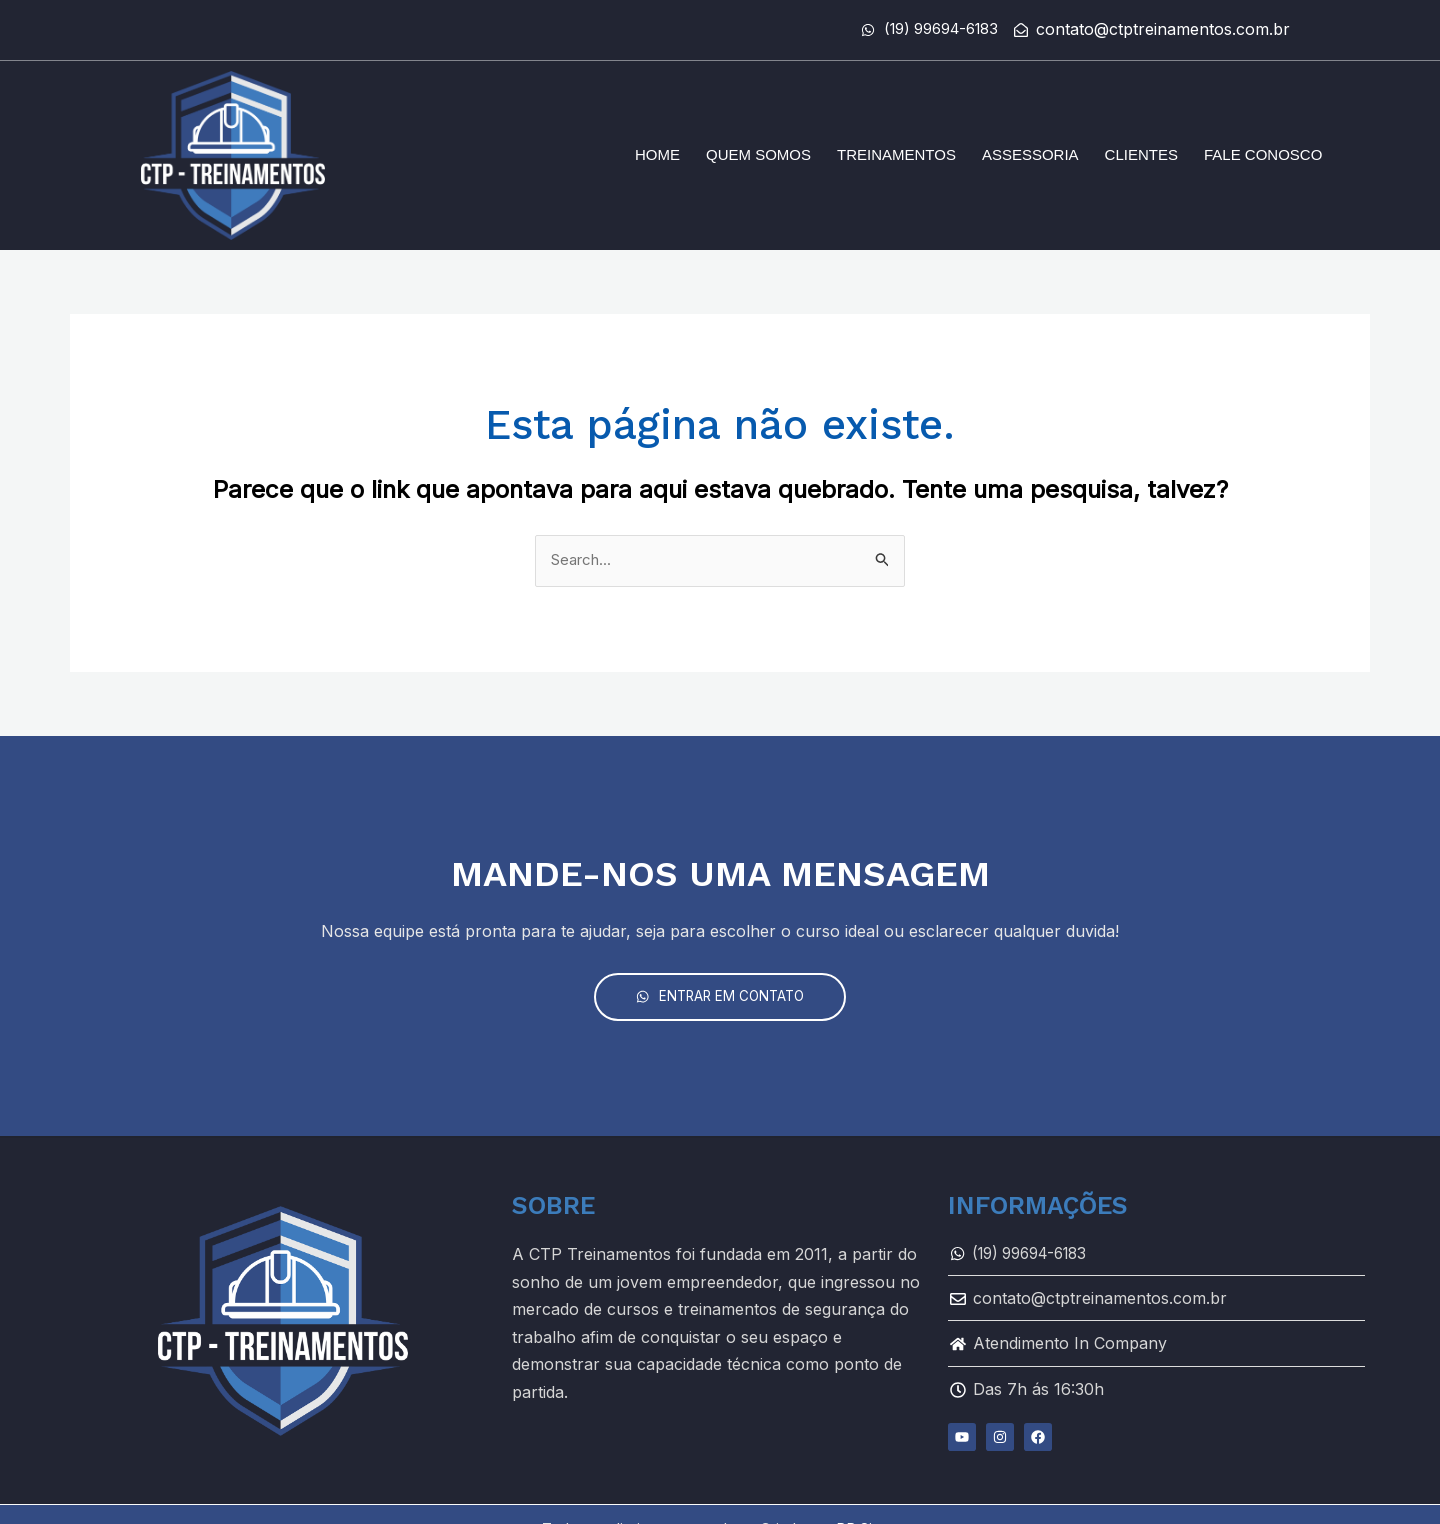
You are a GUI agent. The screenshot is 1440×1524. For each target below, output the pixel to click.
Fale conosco (1263, 154)
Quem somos (758, 154)
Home (657, 154)
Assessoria (1030, 154)
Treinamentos (896, 154)
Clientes (1141, 154)
